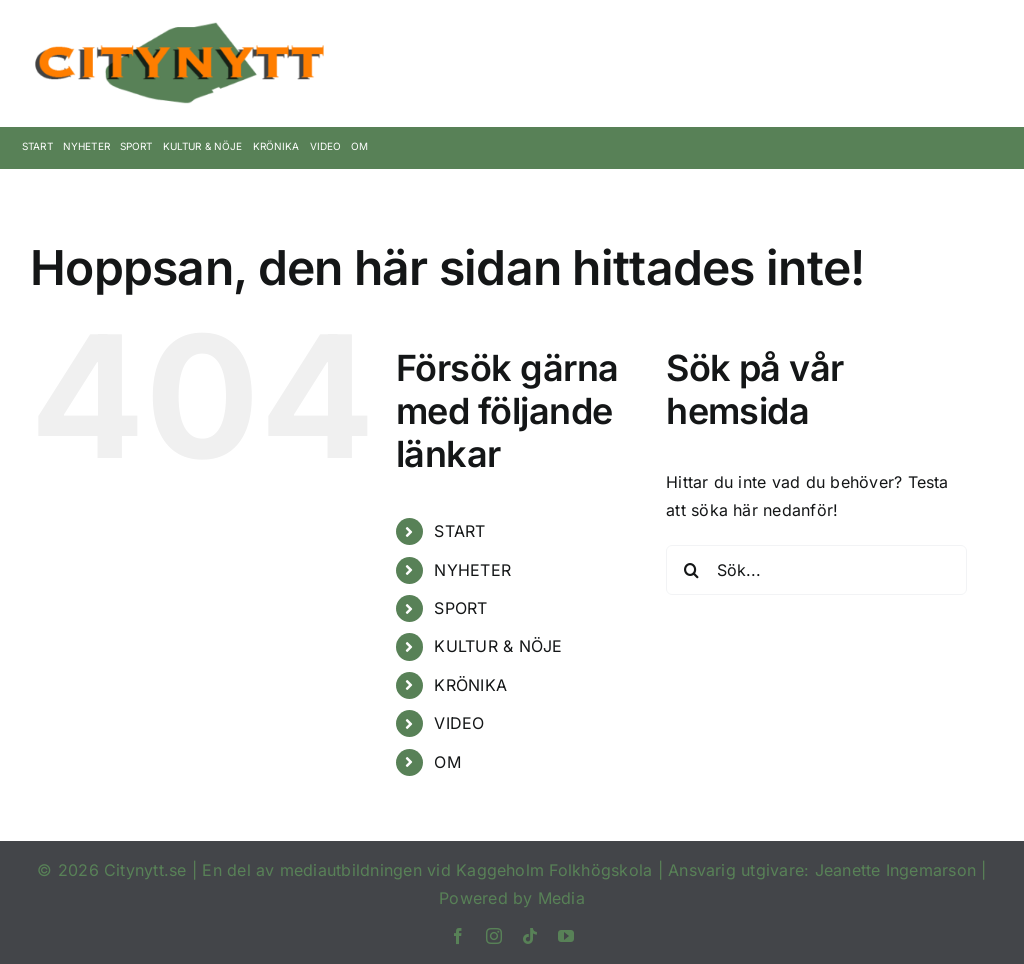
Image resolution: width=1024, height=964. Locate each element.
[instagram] (494, 936)
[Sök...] (816, 570)
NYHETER (472, 570)
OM (447, 762)
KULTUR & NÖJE (498, 646)
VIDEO (459, 723)
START (459, 531)
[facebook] (458, 936)
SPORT (460, 608)
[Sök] (691, 570)
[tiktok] (530, 936)
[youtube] (566, 936)
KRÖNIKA (470, 685)
